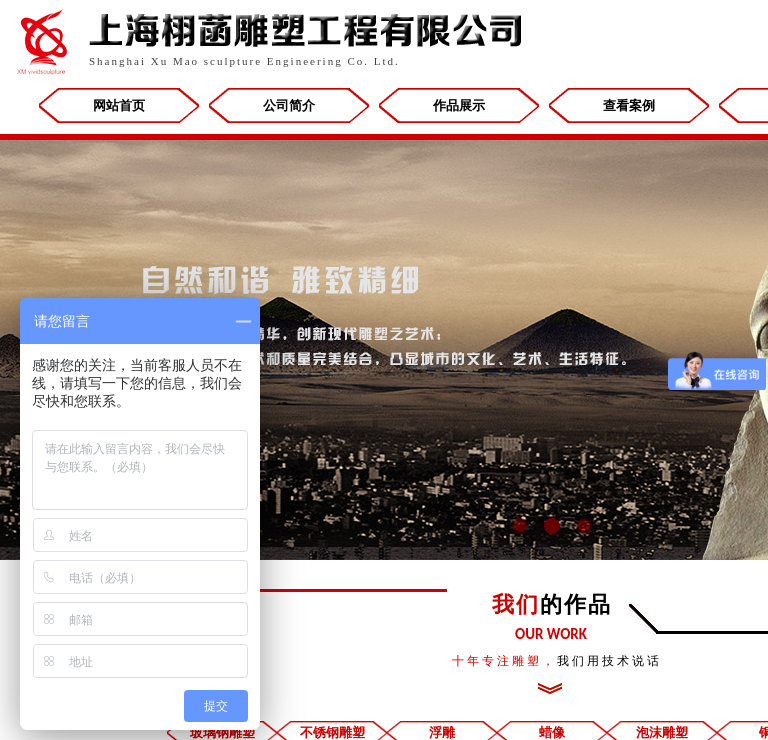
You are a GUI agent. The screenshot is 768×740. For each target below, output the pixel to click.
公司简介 (289, 105)
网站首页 (119, 105)
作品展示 (459, 105)
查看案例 (629, 105)
